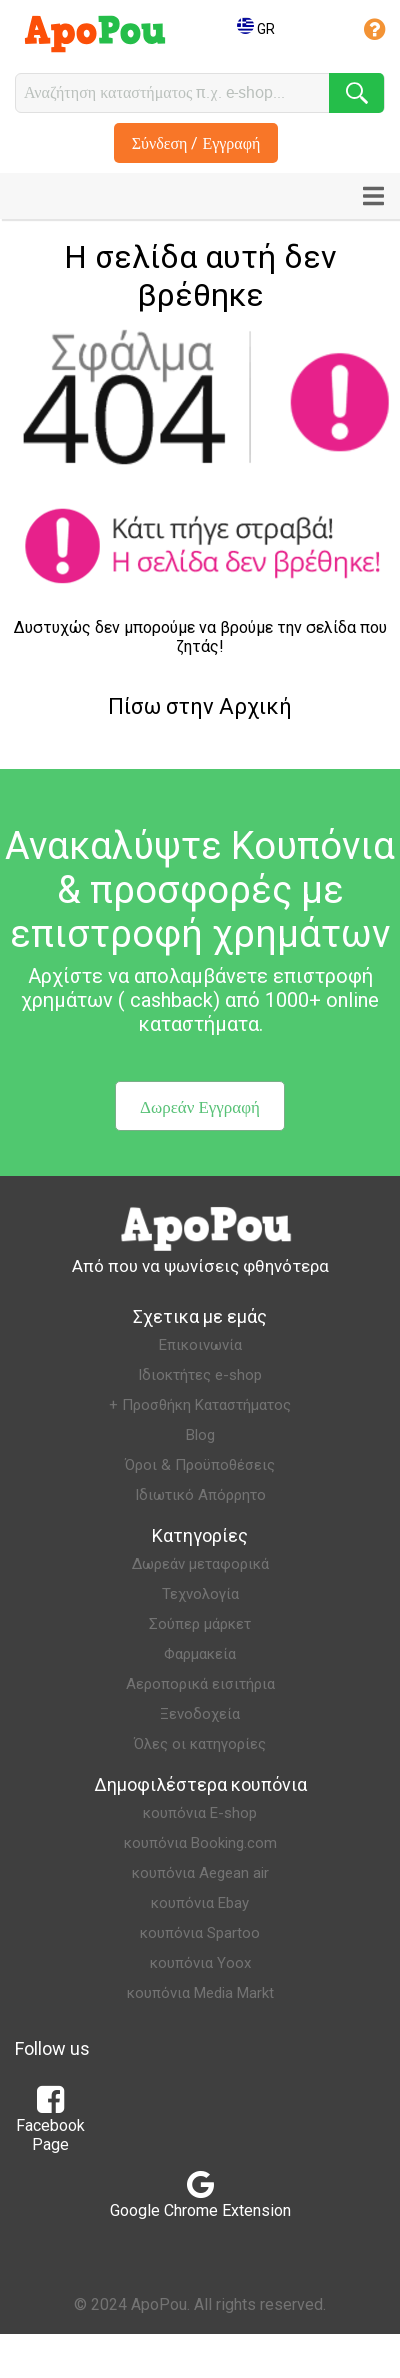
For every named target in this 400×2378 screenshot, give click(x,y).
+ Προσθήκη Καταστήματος (200, 1405)
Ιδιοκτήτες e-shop (200, 1375)
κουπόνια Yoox (200, 1963)
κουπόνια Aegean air (200, 1873)
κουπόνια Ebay (200, 1903)
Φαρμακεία (200, 1654)
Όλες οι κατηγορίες (200, 1744)
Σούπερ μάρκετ (200, 1624)
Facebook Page (50, 2125)
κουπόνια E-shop (200, 1813)
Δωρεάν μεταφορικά (200, 1564)
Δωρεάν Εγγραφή (200, 1106)
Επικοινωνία (200, 1345)
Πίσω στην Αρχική (200, 706)
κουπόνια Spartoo (200, 1933)
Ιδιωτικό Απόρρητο (200, 1495)
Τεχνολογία (200, 1594)
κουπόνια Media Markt (200, 1993)
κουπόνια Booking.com (200, 1843)
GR (256, 29)
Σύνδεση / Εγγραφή (196, 143)
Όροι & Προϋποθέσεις (200, 1465)
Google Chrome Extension (200, 2200)
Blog (200, 1435)
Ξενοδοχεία (200, 1714)
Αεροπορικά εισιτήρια (200, 1684)
